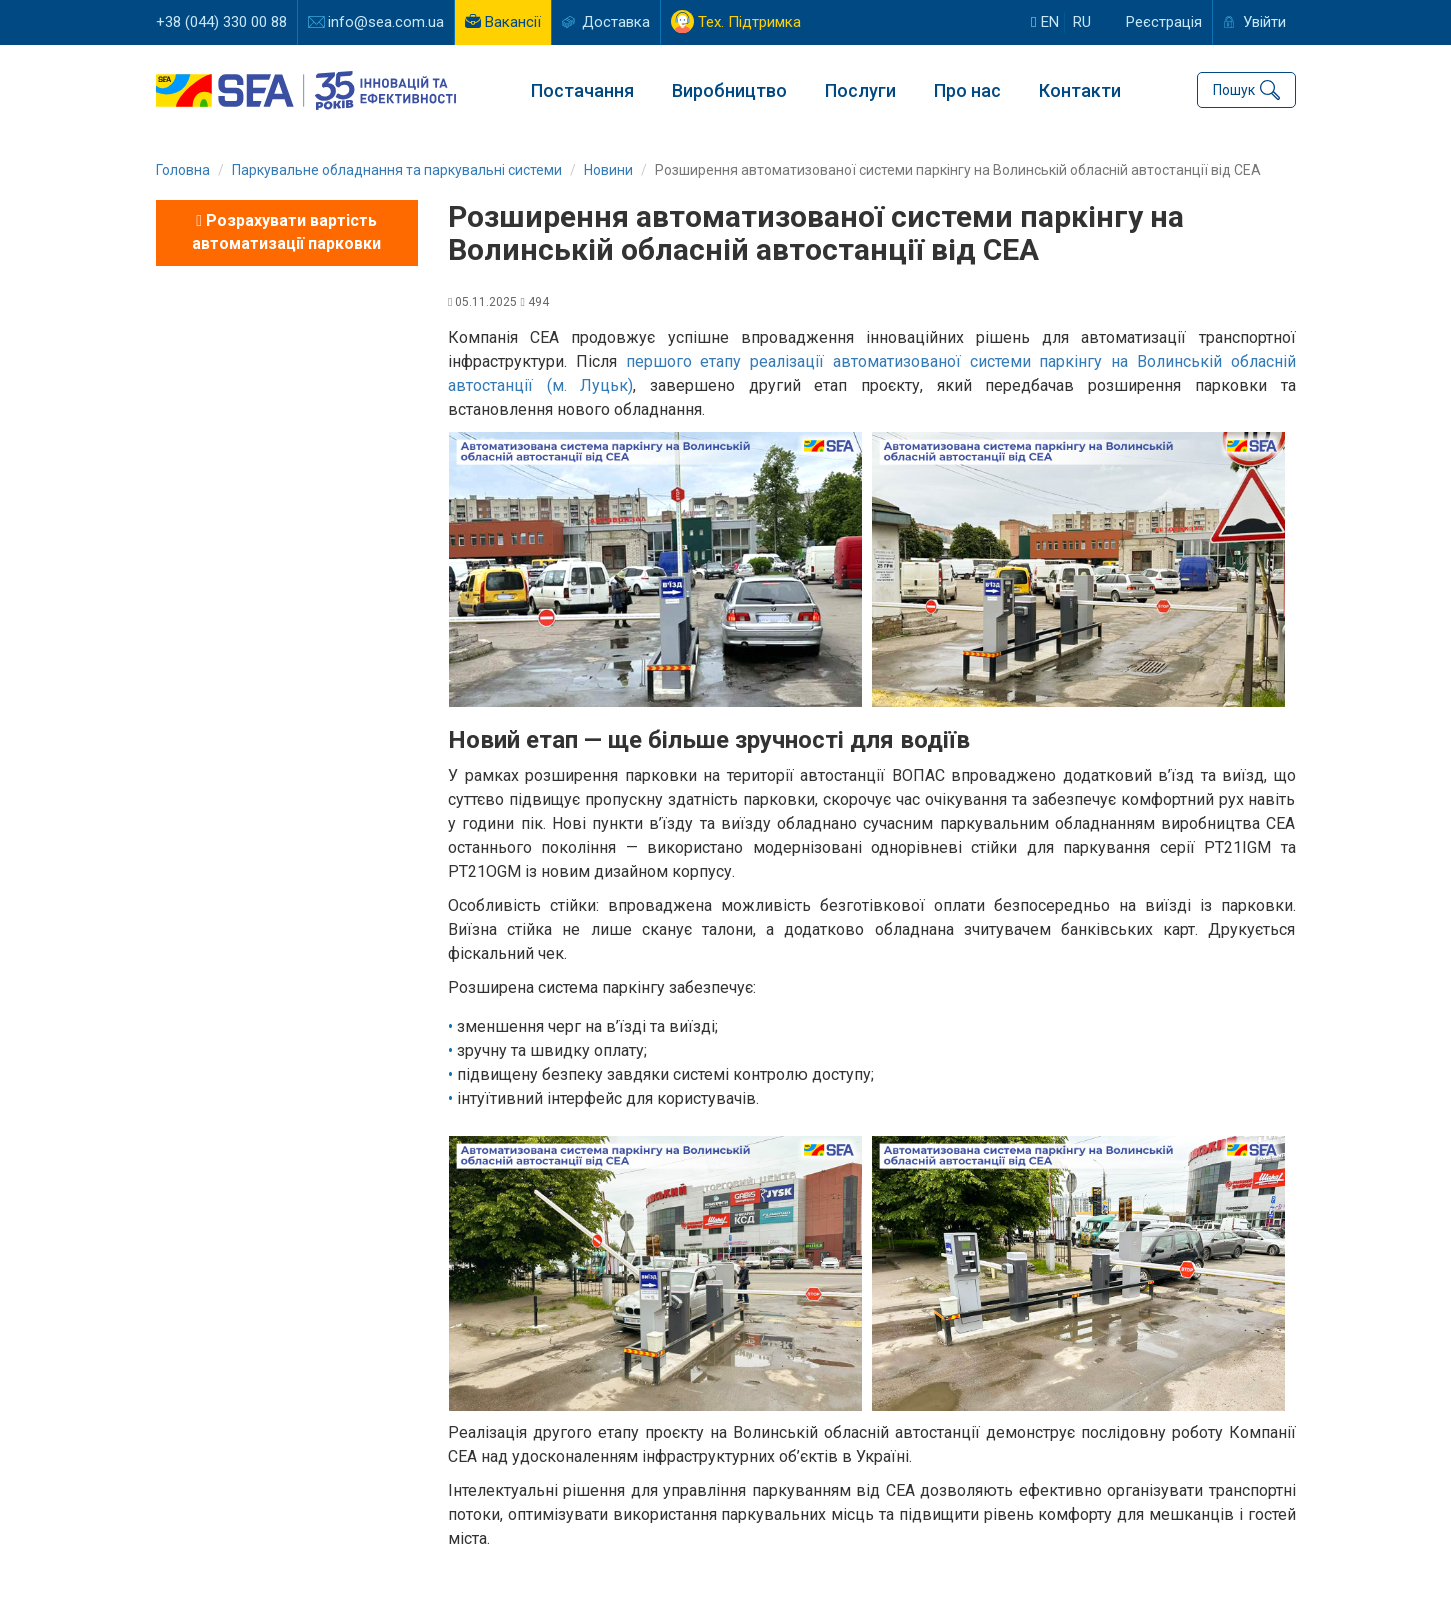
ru (1082, 22)
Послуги (860, 90)
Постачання (582, 90)
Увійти (1264, 22)
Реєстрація (1164, 22)
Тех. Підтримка (749, 22)
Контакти (1080, 90)
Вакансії (513, 22)
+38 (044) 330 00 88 (221, 22)
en (1044, 22)
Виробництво (729, 90)
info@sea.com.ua (386, 22)
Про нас (967, 90)
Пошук (1234, 90)
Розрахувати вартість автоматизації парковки (286, 232)
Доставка (616, 22)
